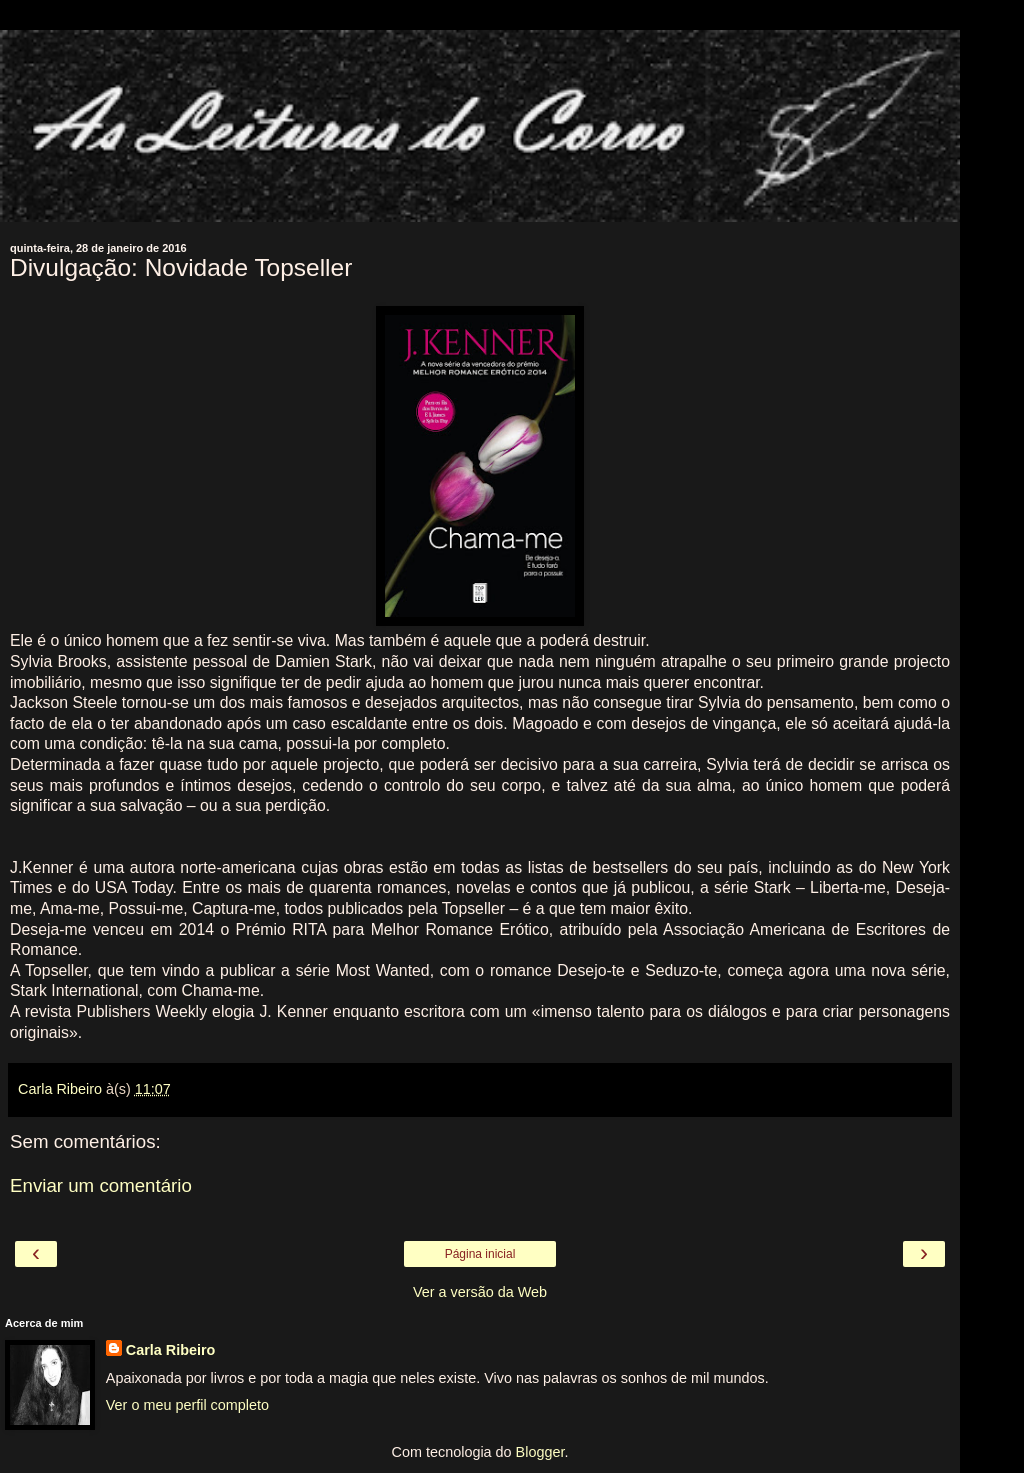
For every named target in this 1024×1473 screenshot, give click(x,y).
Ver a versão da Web (480, 1292)
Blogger (540, 1452)
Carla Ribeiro (171, 1350)
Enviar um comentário (101, 1185)
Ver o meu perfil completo (187, 1405)
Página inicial (480, 1254)
